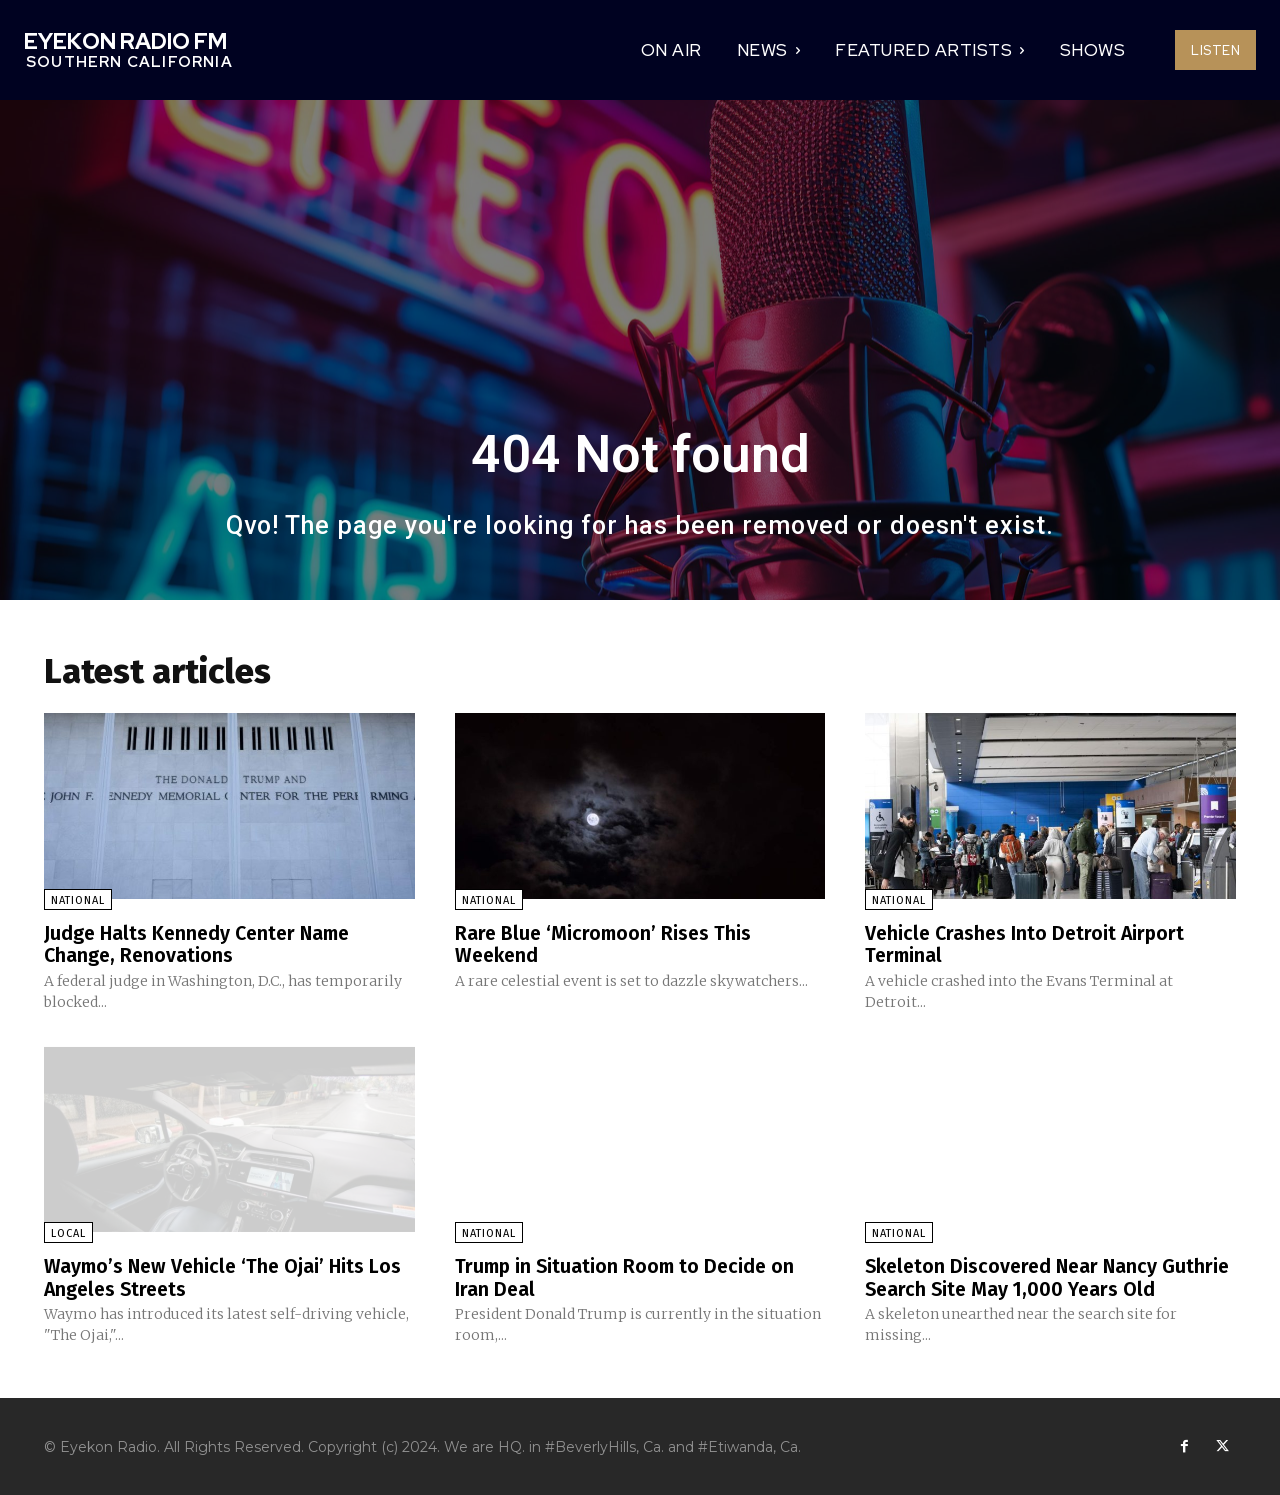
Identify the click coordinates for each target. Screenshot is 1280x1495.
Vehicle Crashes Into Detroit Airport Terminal (1028, 944)
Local (68, 1232)
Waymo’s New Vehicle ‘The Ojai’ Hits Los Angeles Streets (226, 1276)
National (78, 900)
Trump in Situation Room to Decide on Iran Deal (628, 1276)
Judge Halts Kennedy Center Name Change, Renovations (202, 944)
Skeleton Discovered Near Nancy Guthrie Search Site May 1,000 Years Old (1049, 1276)
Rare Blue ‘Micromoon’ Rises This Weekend (605, 944)
